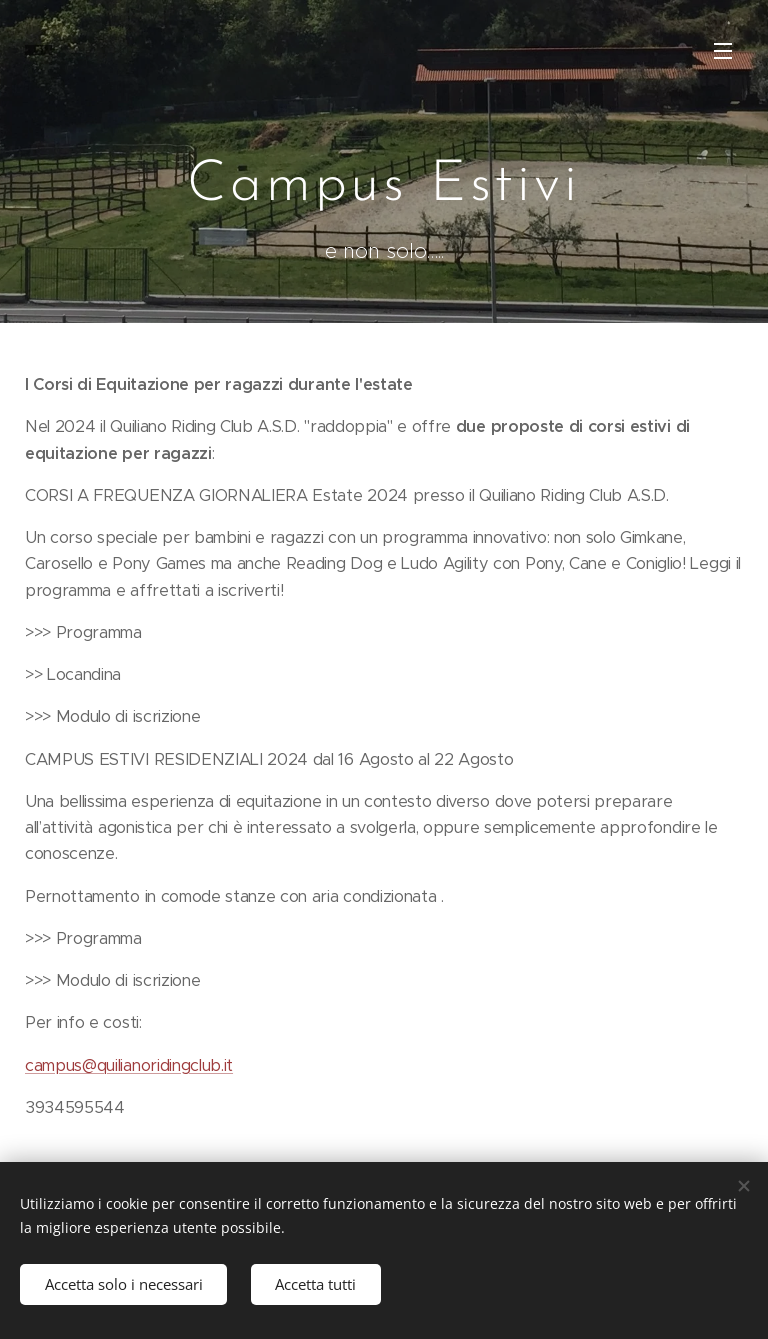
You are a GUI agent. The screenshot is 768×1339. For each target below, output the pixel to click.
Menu (723, 51)
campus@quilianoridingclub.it (129, 1065)
